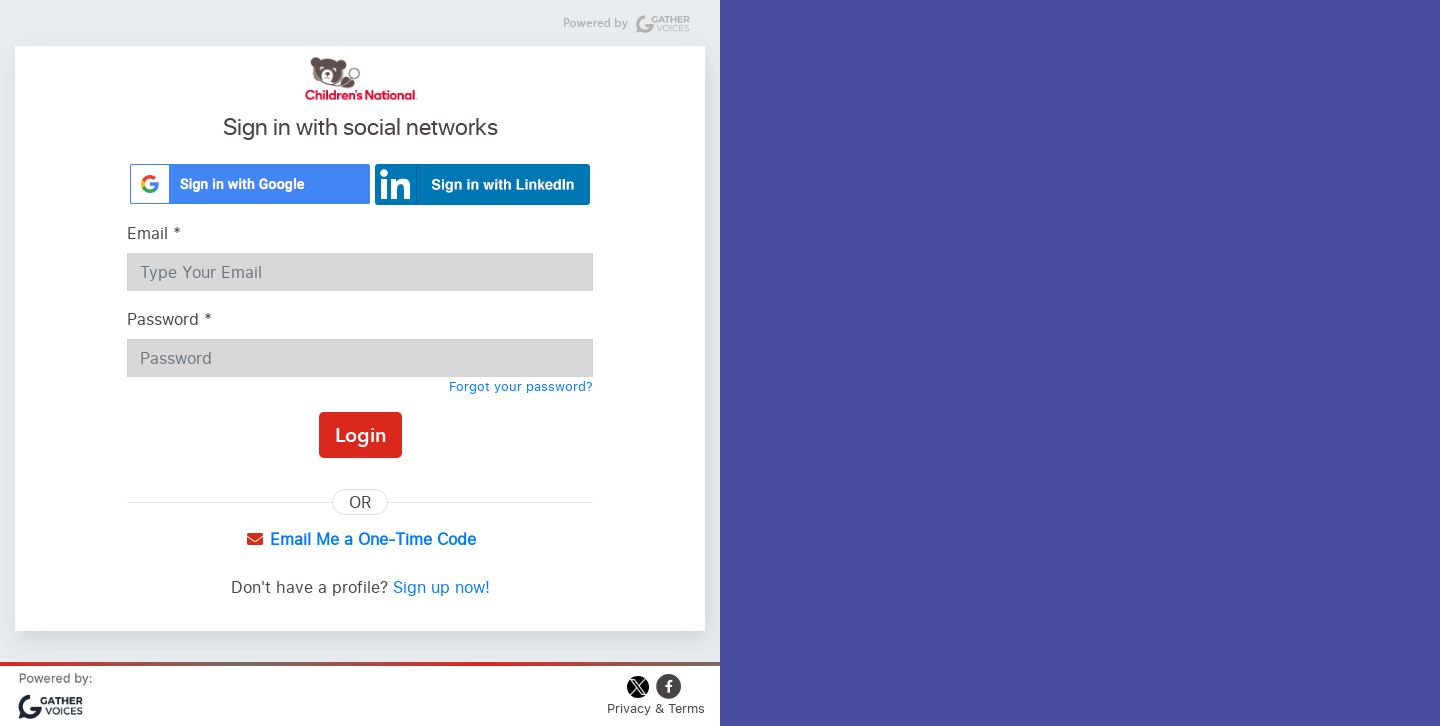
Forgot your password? (521, 386)
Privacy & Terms (656, 708)
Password (169, 319)
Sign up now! (441, 587)
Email (154, 233)
